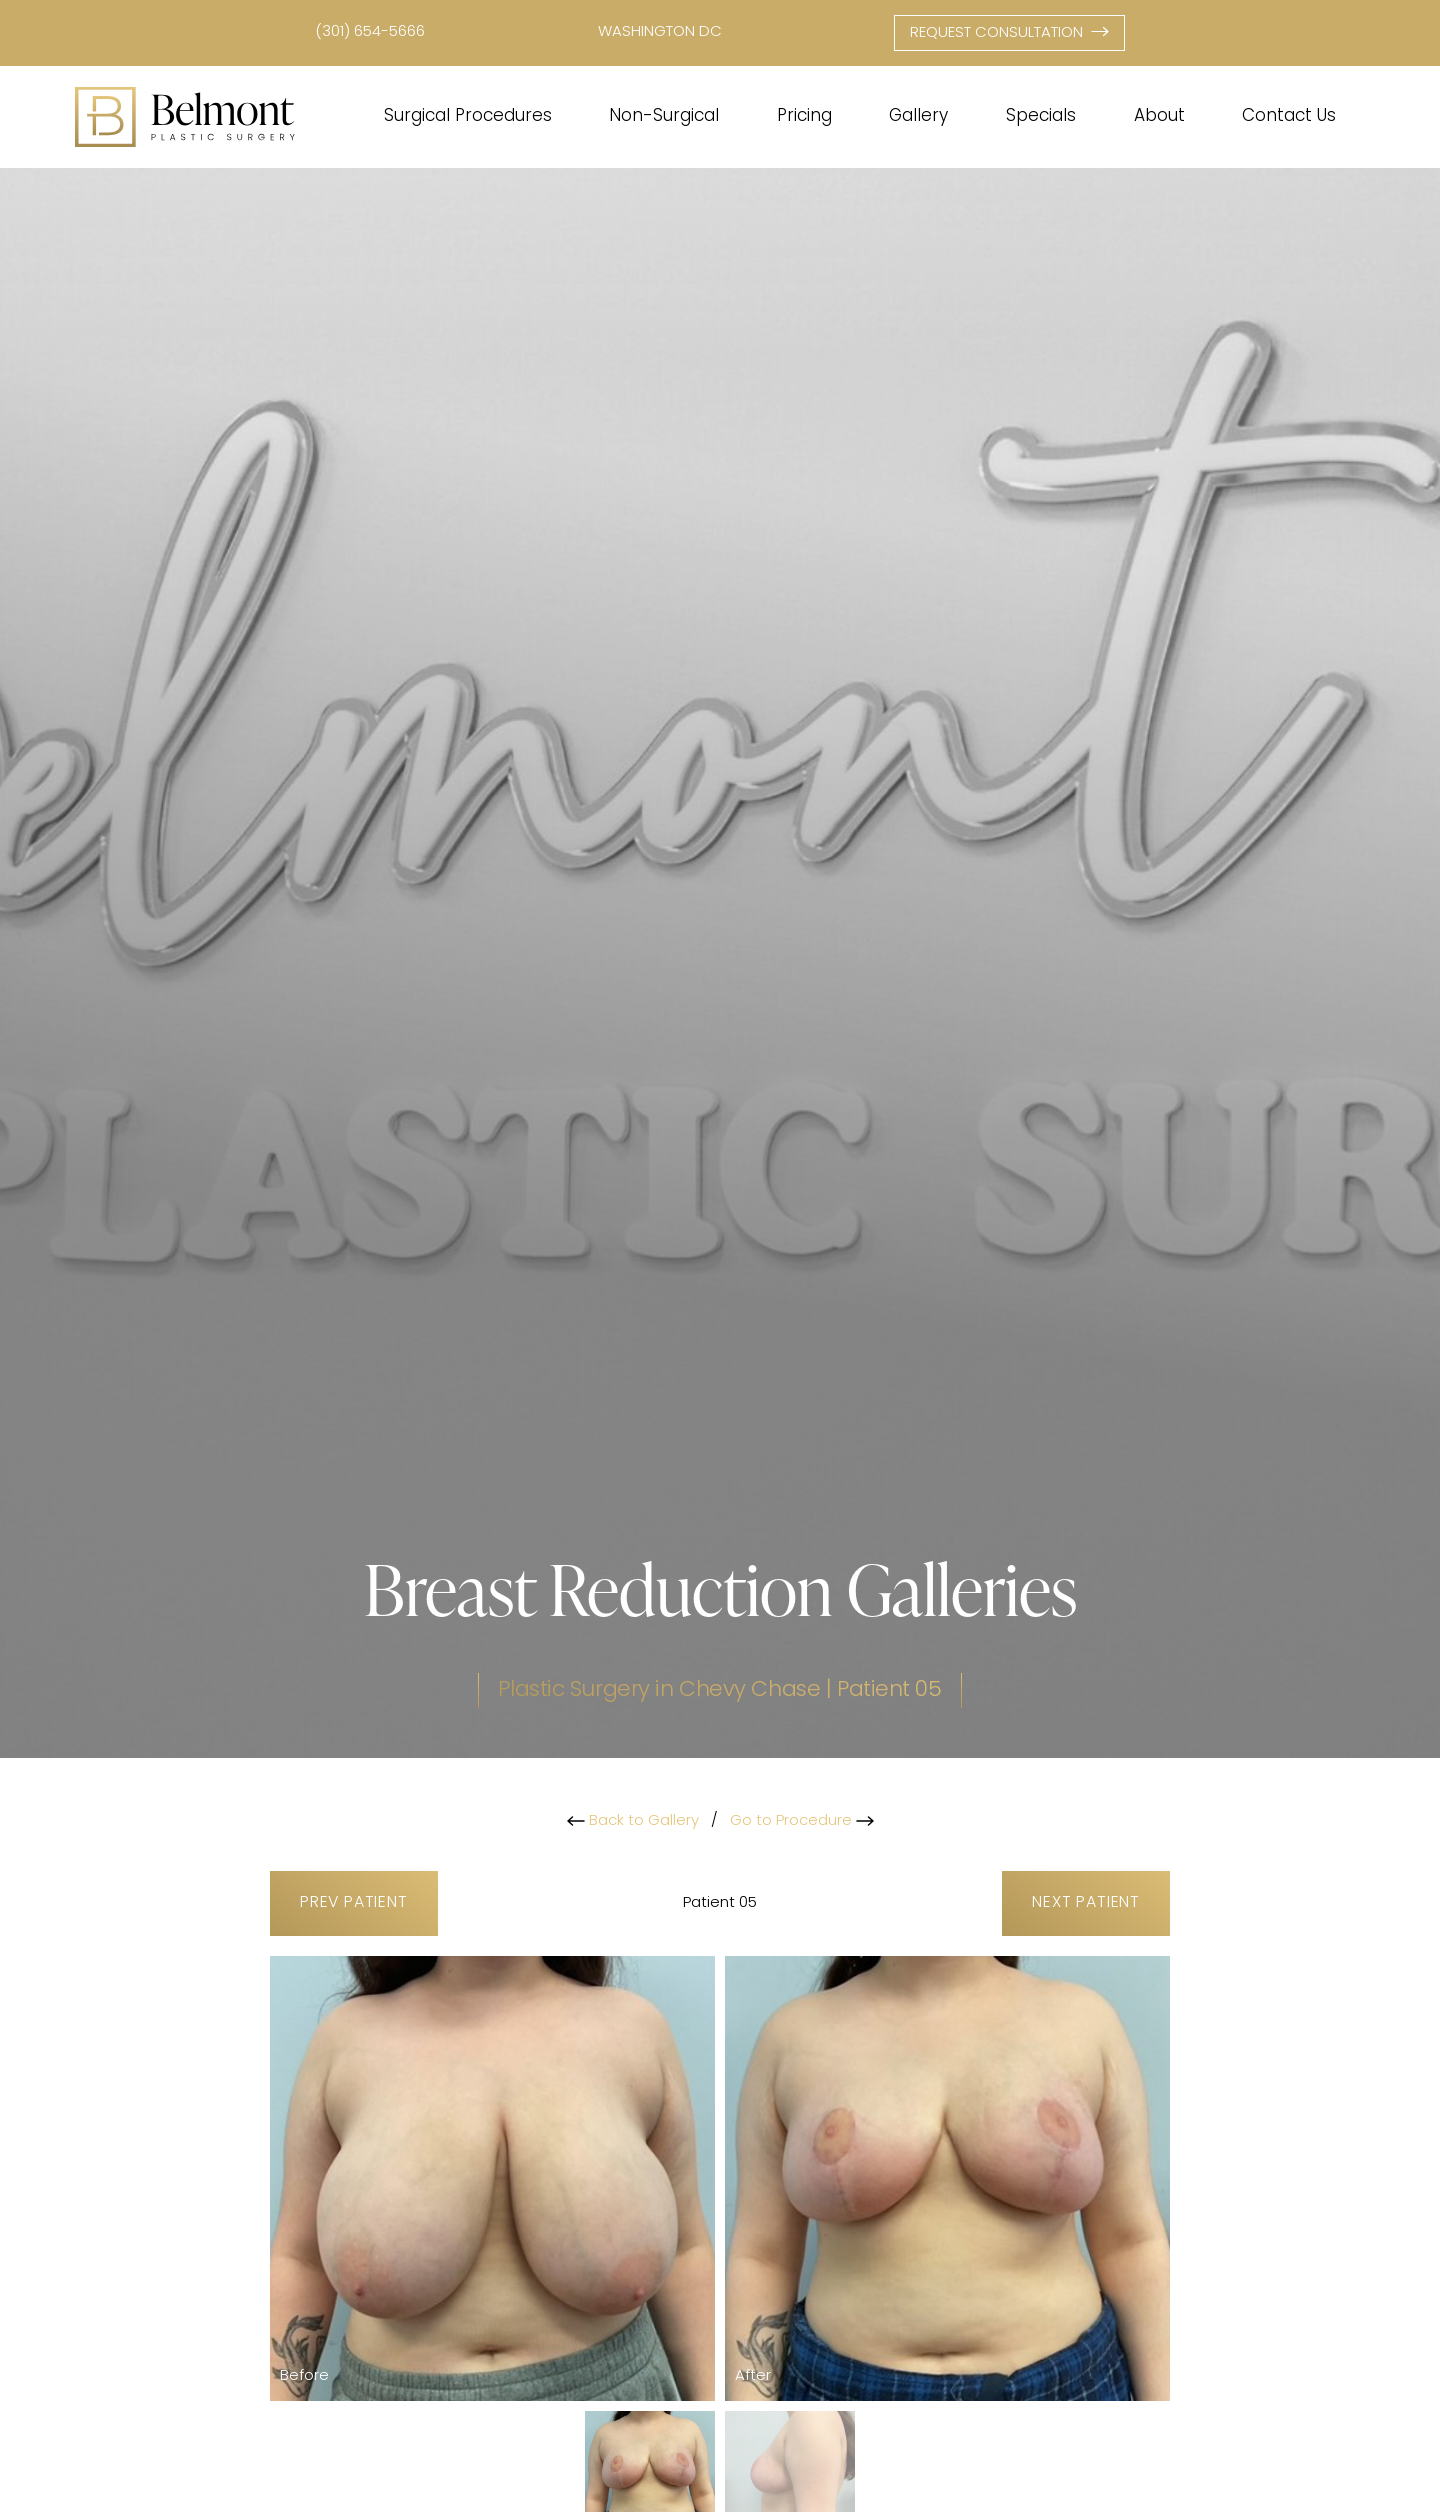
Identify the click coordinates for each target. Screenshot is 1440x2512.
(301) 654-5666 (370, 32)
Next (1086, 1903)
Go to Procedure (802, 1821)
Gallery (918, 116)
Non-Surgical (664, 116)
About (1159, 116)
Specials (1041, 116)
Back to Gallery (633, 1821)
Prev (354, 1903)
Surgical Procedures (468, 116)
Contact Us (1289, 116)
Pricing (804, 116)
